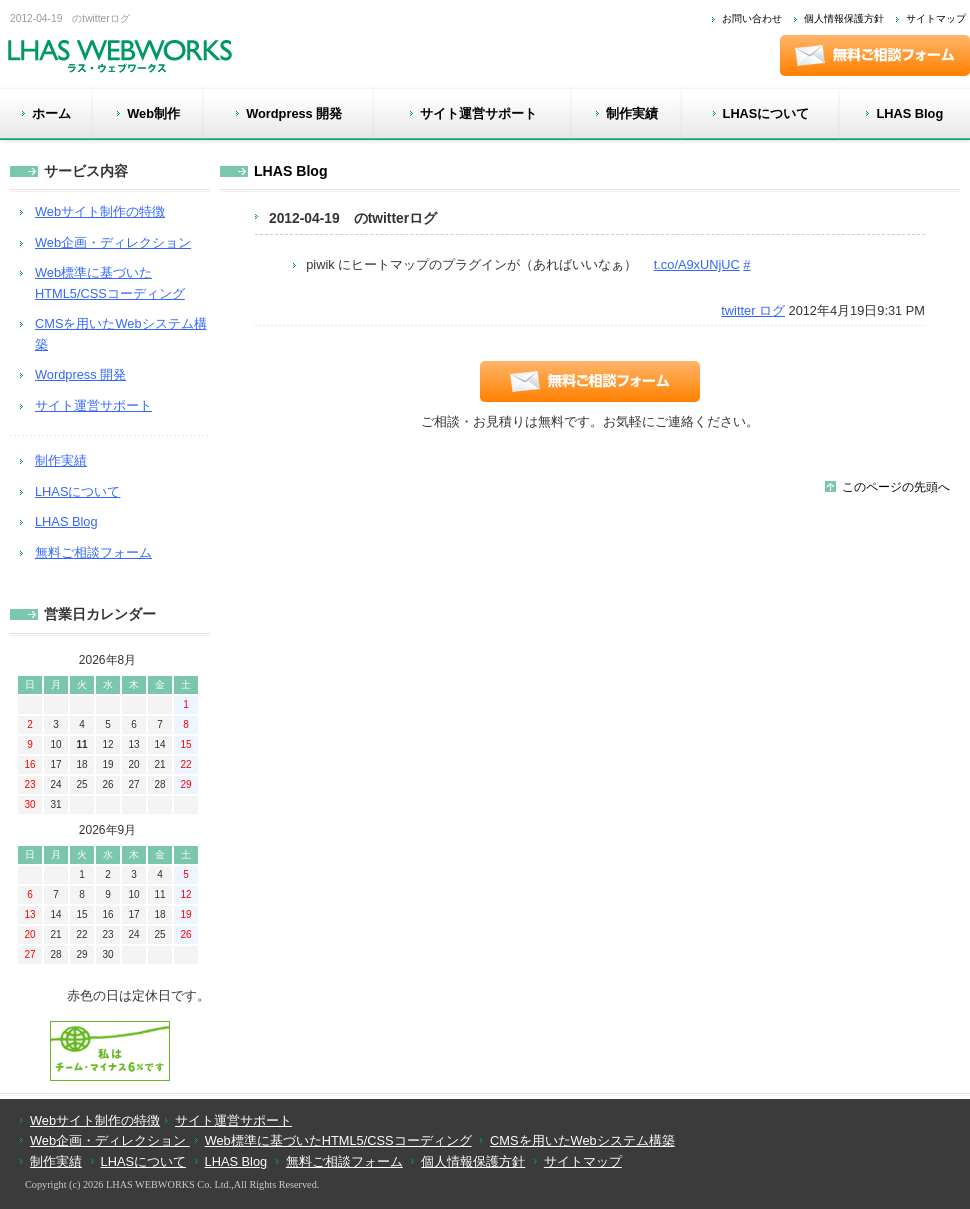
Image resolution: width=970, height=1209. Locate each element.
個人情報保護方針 (844, 18)
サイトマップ (936, 18)
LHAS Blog (291, 171)
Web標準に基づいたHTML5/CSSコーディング (338, 1140)
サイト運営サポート (93, 405)
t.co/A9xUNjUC (697, 264)
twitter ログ (753, 310)
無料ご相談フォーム (93, 552)
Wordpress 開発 (80, 374)
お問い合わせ (752, 18)
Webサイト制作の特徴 (100, 211)
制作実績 (61, 460)
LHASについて (77, 491)
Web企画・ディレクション (113, 242)
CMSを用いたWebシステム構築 (582, 1140)
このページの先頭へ (896, 487)
